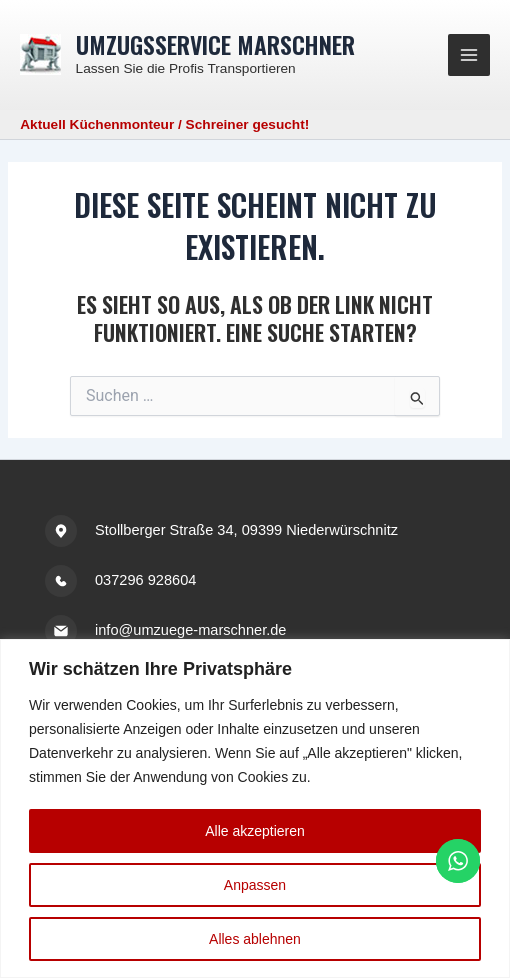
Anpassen (255, 885)
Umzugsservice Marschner (215, 44)
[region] (255, 808)
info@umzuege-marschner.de (190, 630)
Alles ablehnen (255, 939)
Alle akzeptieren (255, 831)
